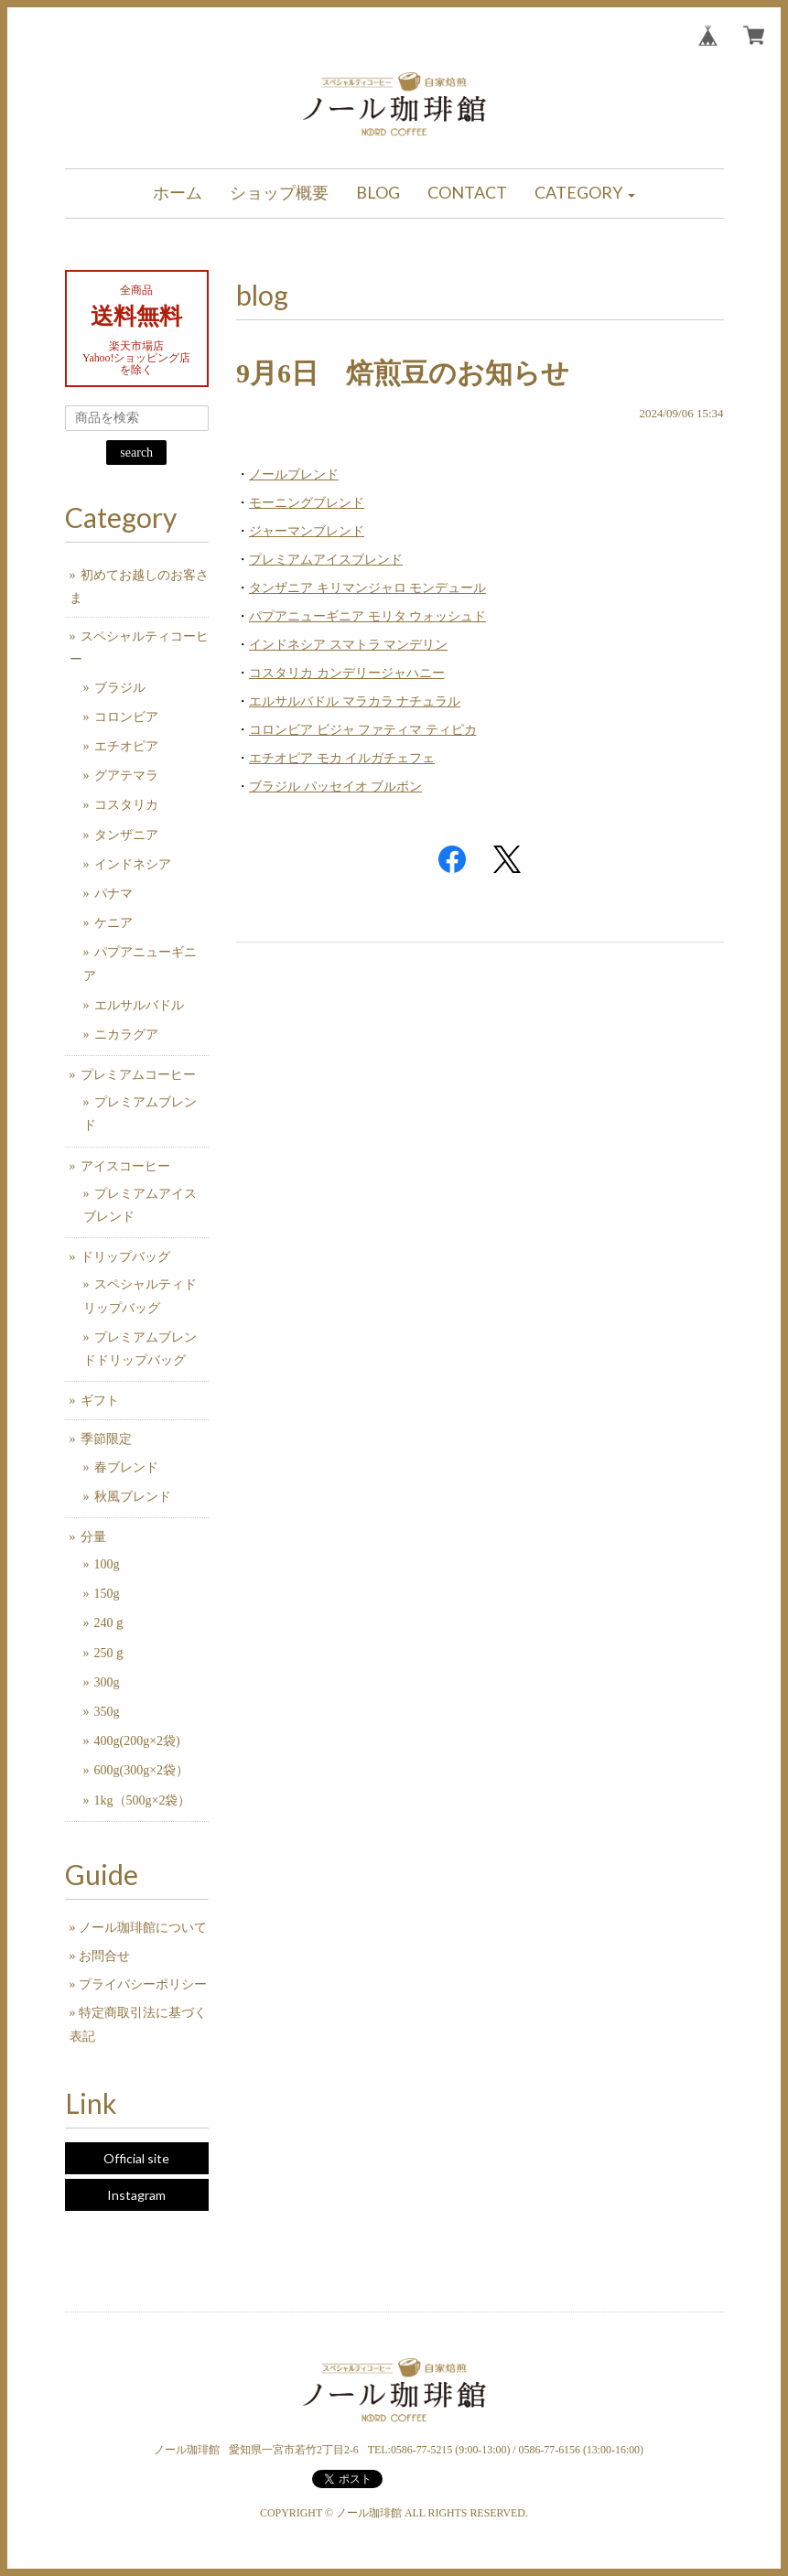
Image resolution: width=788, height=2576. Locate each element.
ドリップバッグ (125, 1257)
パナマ (113, 893)
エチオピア (126, 746)
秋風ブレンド (132, 1497)
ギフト (100, 1400)
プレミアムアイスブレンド (326, 559)
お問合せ (104, 1956)
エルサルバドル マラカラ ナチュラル (354, 701)
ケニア (113, 923)
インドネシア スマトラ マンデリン (348, 645)
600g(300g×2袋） (141, 1770)
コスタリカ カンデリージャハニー (347, 673)
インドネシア (132, 864)
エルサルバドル (139, 1005)
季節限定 (106, 1439)
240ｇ (110, 1623)
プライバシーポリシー (143, 1984)
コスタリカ (126, 805)
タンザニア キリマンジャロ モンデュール (367, 588)
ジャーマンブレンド (306, 531)
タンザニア (126, 835)
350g (107, 1712)
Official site (136, 2158)
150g (107, 1594)
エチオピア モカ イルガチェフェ (342, 758)
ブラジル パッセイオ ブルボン (335, 786)
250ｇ (110, 1653)
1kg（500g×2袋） (142, 1800)
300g (107, 1682)
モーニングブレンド (306, 503)
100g (107, 1564)
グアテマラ (126, 775)
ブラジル (120, 688)
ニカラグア (126, 1034)
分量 (93, 1537)
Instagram (136, 2195)
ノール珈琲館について (143, 1928)
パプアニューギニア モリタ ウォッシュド (367, 616)
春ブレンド (126, 1467)
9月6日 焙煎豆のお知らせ (402, 373)
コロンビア (126, 717)
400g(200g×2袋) (137, 1741)
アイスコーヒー (125, 1166)
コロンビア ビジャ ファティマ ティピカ (363, 730)
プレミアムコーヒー (138, 1075)
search (136, 452)
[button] (585, 193)
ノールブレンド (294, 474)
